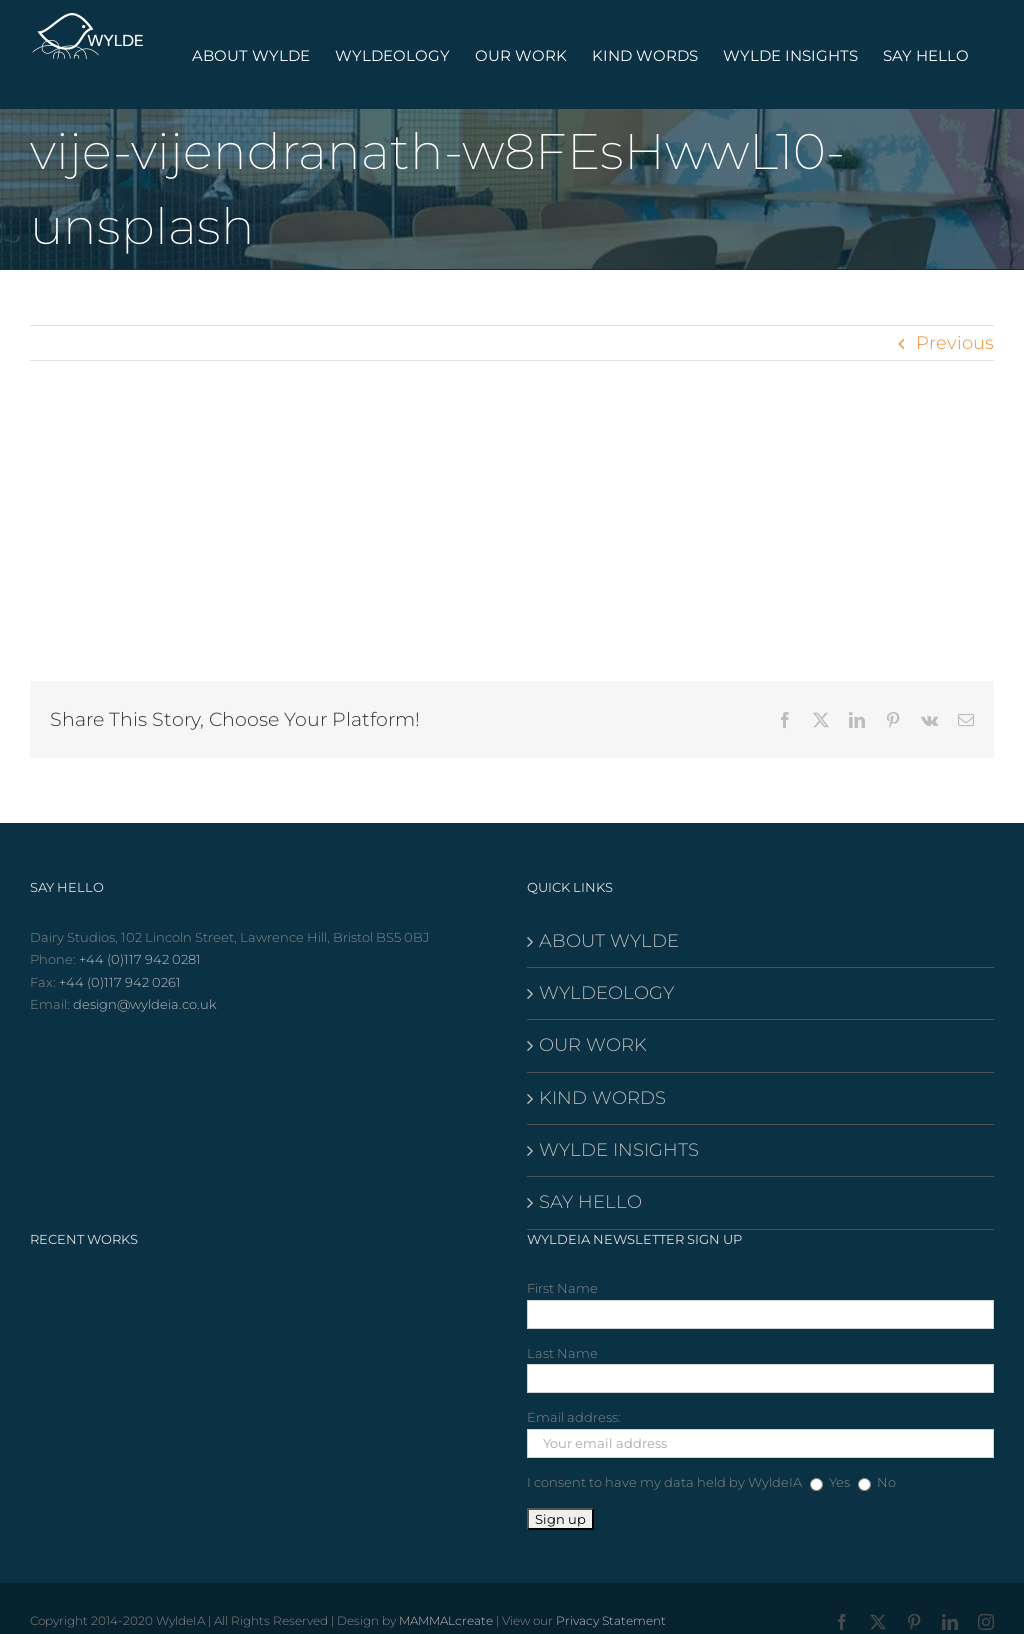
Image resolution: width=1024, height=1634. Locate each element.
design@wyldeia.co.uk (145, 1004)
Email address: (574, 1417)
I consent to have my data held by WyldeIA (664, 1482)
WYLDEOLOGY (606, 993)
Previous (955, 343)
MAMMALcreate (446, 1620)
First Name (562, 1288)
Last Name (562, 1353)
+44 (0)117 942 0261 (120, 982)
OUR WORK (593, 1045)
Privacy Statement (611, 1620)
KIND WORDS (602, 1098)
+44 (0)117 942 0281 (140, 959)
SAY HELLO (590, 1202)
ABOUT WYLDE (609, 941)
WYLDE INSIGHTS (619, 1150)
